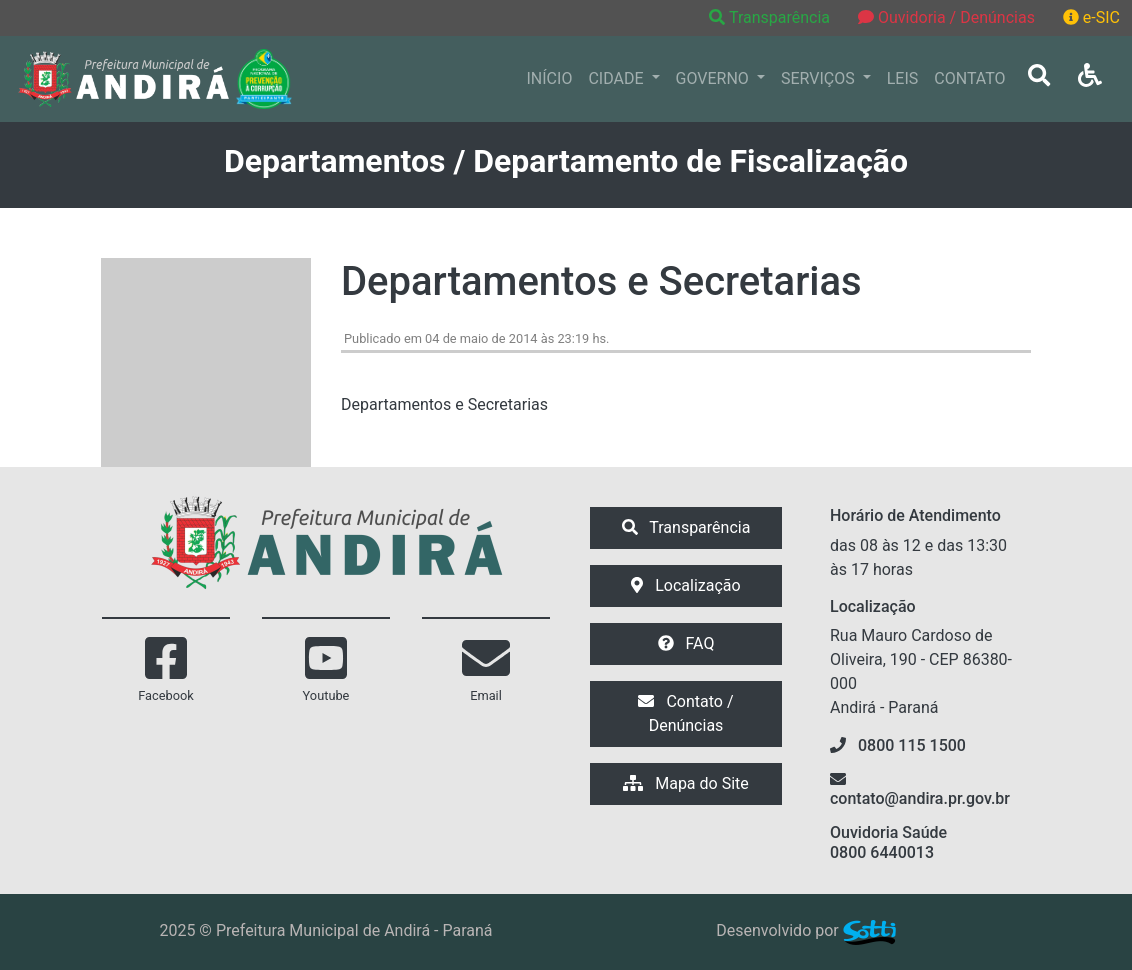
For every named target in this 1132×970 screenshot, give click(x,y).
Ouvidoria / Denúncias (946, 17)
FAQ (686, 643)
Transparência (771, 17)
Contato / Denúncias (685, 713)
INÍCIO (550, 78)
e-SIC (1091, 17)
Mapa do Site (686, 783)
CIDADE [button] (617, 78)
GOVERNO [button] (714, 78)
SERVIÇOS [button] (820, 78)
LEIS (903, 78)
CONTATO (969, 78)
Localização (685, 585)
